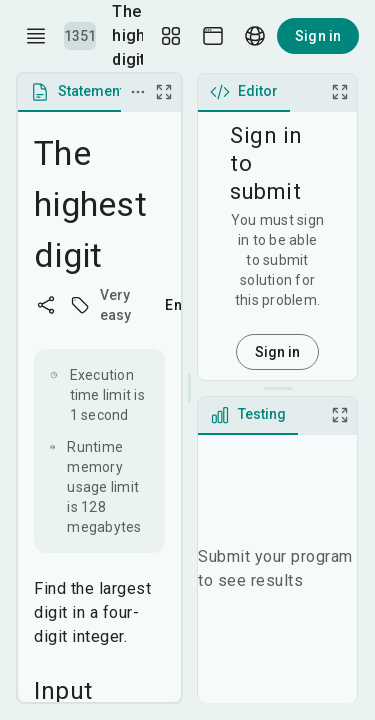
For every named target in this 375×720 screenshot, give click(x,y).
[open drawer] (36, 36)
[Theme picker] (213, 36)
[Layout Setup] (171, 36)
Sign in (318, 36)
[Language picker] (255, 36)
